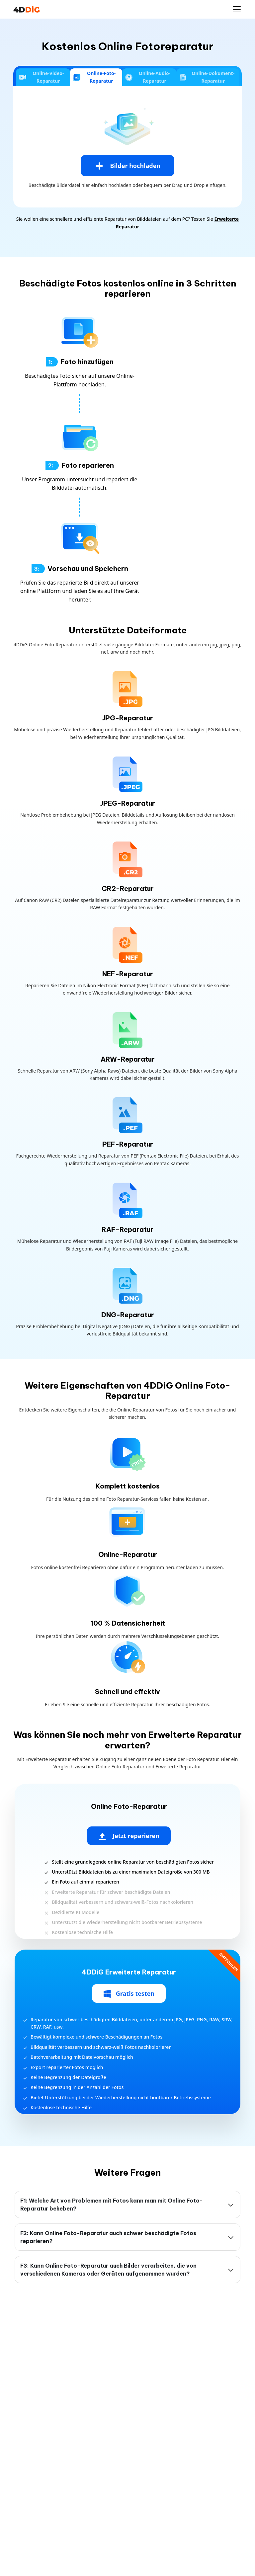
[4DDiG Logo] (26, 9)
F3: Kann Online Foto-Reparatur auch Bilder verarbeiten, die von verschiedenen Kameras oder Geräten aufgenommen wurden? (108, 2269)
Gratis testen (128, 1993)
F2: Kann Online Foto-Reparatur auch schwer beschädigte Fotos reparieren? (108, 2237)
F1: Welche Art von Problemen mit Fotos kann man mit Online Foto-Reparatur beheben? (111, 2204)
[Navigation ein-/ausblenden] (237, 9)
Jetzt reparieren (128, 1836)
